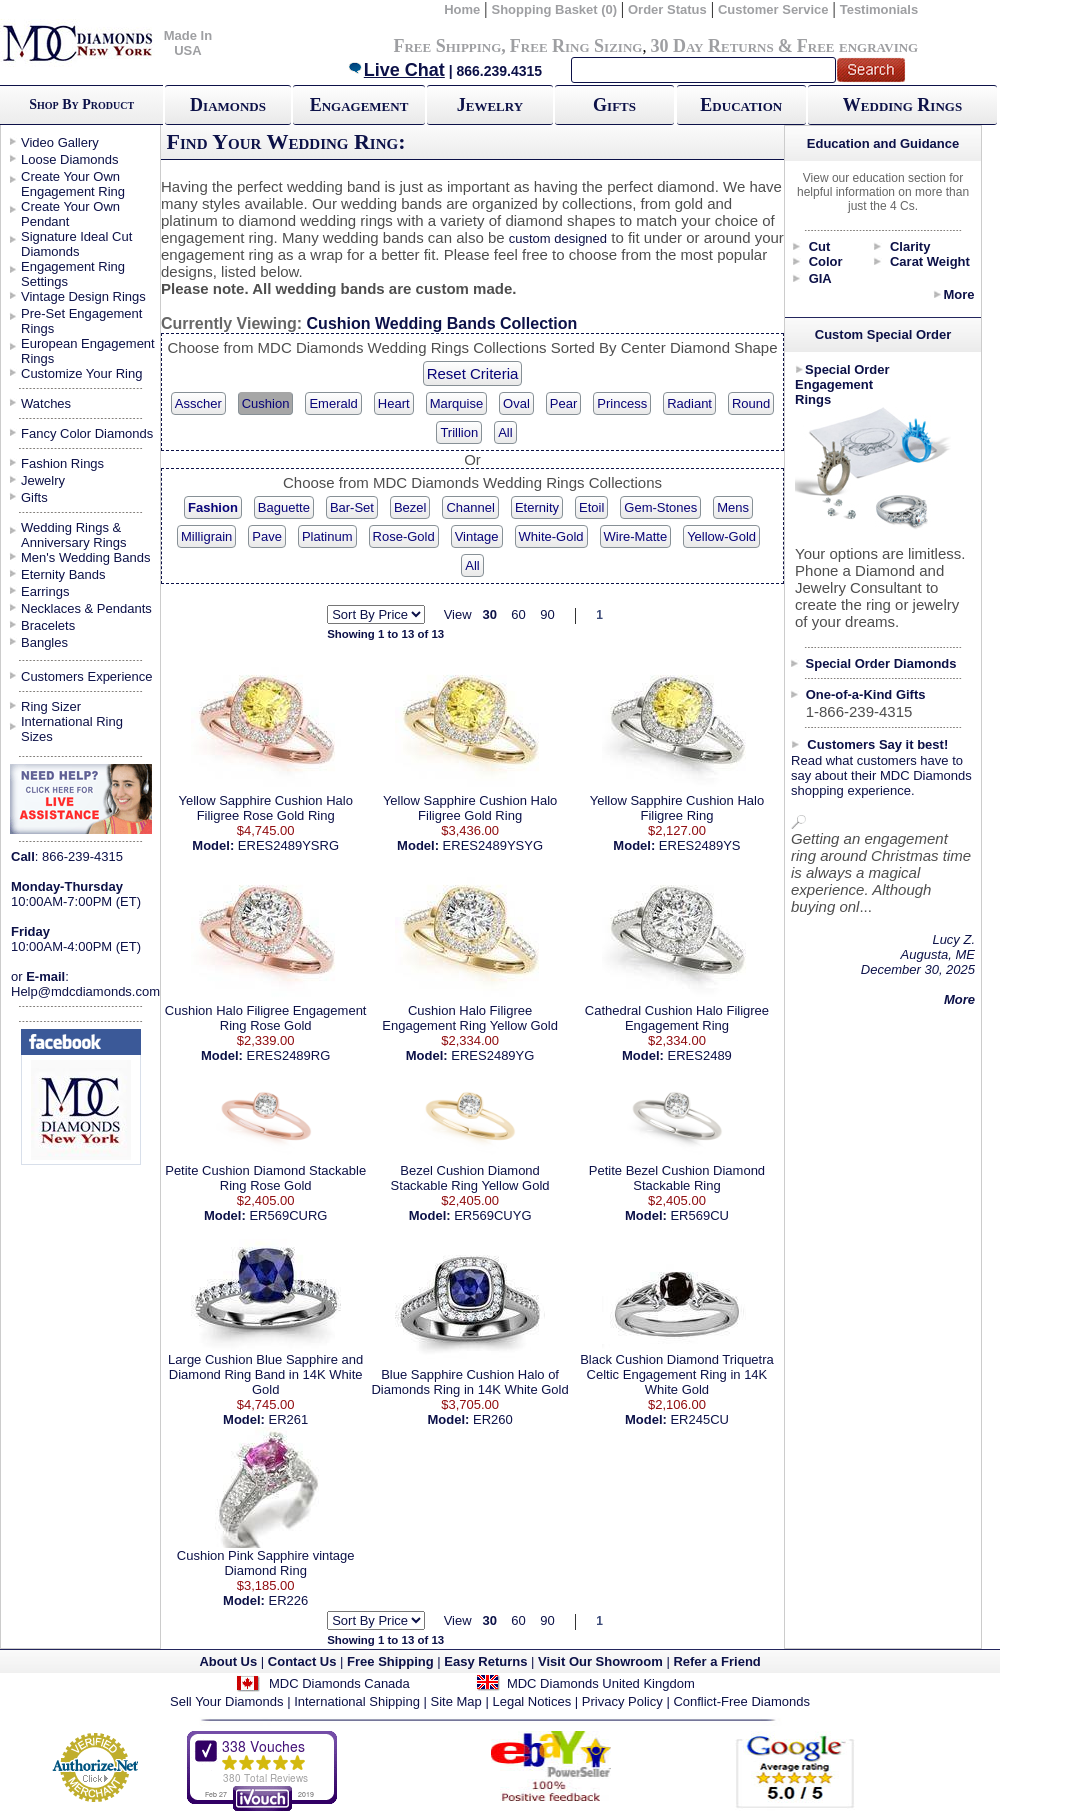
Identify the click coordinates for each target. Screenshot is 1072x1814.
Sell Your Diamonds (226, 1701)
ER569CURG (288, 1215)
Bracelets (48, 625)
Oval (516, 403)
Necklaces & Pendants (86, 608)
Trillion (459, 432)
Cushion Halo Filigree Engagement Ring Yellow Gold (470, 1018)
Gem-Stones (660, 507)
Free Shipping (447, 46)
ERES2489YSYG (493, 845)
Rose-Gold (404, 536)
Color (826, 261)
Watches (46, 403)
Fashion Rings (62, 463)
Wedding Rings (902, 105)
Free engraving (857, 46)
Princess (622, 403)
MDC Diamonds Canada (339, 1683)
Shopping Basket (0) (555, 9)
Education (741, 105)
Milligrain (206, 536)
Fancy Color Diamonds (87, 433)
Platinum (327, 536)
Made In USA (188, 43)
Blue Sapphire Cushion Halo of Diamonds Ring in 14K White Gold (469, 1382)
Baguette (284, 507)
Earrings (45, 591)
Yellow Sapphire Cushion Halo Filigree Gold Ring (470, 808)
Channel (470, 507)
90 (547, 614)
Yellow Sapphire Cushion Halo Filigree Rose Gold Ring (265, 808)
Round (751, 403)
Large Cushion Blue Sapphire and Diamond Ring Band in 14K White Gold (265, 1374)
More (958, 294)
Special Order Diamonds (881, 663)
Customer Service (773, 9)
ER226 (289, 1600)
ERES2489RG (289, 1055)
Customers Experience (87, 676)
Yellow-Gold (721, 536)
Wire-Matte (636, 536)
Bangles (44, 642)
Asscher (198, 403)
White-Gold (551, 536)
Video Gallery (60, 142)
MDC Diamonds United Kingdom (601, 1683)
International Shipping (357, 1701)
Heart (394, 403)
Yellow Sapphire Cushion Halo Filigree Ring (677, 808)
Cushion (266, 403)
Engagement (359, 105)
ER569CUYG (492, 1215)
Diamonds (228, 105)
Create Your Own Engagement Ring (73, 184)
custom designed (558, 238)
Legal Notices (531, 1701)
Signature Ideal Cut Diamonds (76, 244)
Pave (267, 536)
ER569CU (699, 1215)
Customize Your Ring (81, 373)
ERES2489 (700, 1055)
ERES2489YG (492, 1055)
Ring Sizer (51, 706)
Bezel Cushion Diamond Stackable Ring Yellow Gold (470, 1178)
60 (518, 614)
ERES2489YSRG (288, 845)
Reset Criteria (473, 373)
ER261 (289, 1419)
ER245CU (699, 1419)
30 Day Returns (711, 46)
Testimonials (879, 9)
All (505, 432)
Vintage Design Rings (83, 296)
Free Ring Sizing (576, 46)
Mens (733, 507)
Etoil (591, 507)
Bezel (410, 507)
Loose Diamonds (70, 159)
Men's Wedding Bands (85, 557)
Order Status (667, 9)
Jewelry (490, 105)
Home (462, 9)
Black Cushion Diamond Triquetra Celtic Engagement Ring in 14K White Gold (677, 1374)
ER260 (493, 1419)
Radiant (689, 403)
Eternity (537, 507)
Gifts (614, 105)
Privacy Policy (622, 1701)
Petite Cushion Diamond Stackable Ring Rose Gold (265, 1178)
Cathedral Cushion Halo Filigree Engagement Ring (677, 1018)
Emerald (333, 403)
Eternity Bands (63, 574)
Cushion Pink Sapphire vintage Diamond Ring (266, 1563)
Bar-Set (352, 507)
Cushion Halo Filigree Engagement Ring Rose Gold (266, 1018)
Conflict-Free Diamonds (741, 1701)
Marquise (456, 403)
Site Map (456, 1701)
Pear (563, 403)
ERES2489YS (700, 845)
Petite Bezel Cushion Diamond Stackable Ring (677, 1178)
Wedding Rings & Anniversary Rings (74, 535)
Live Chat (396, 70)
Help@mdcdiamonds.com (85, 991)
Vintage (477, 536)
